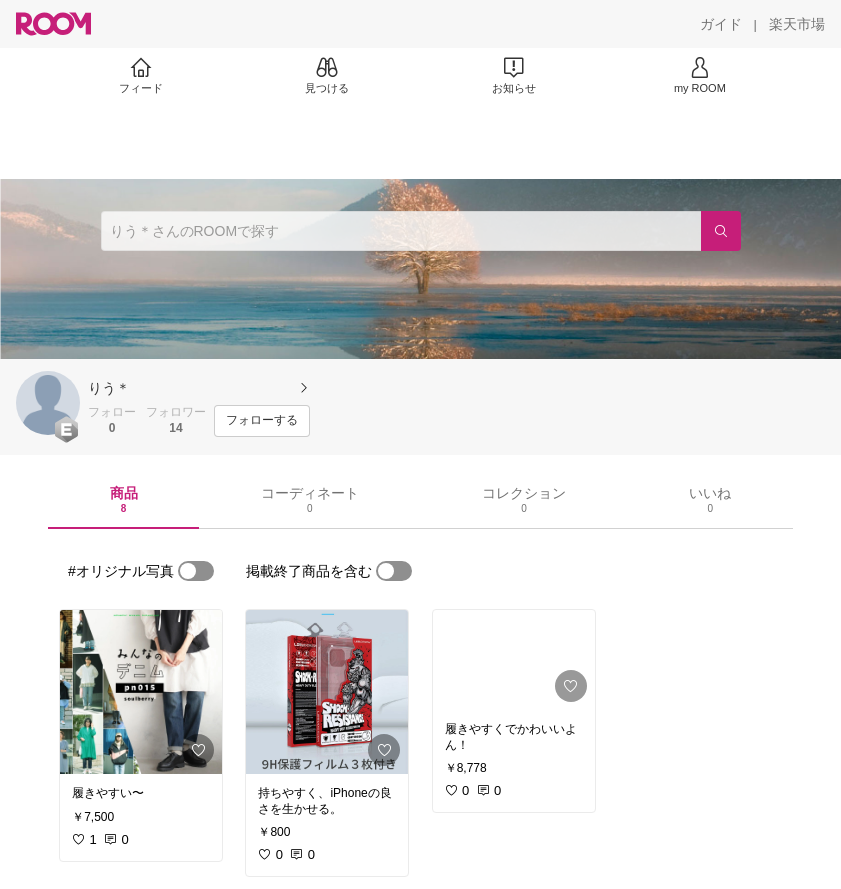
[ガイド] (721, 24)
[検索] (721, 231)
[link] (141, 692)
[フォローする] (262, 421)
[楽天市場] (797, 24)
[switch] (196, 571)
